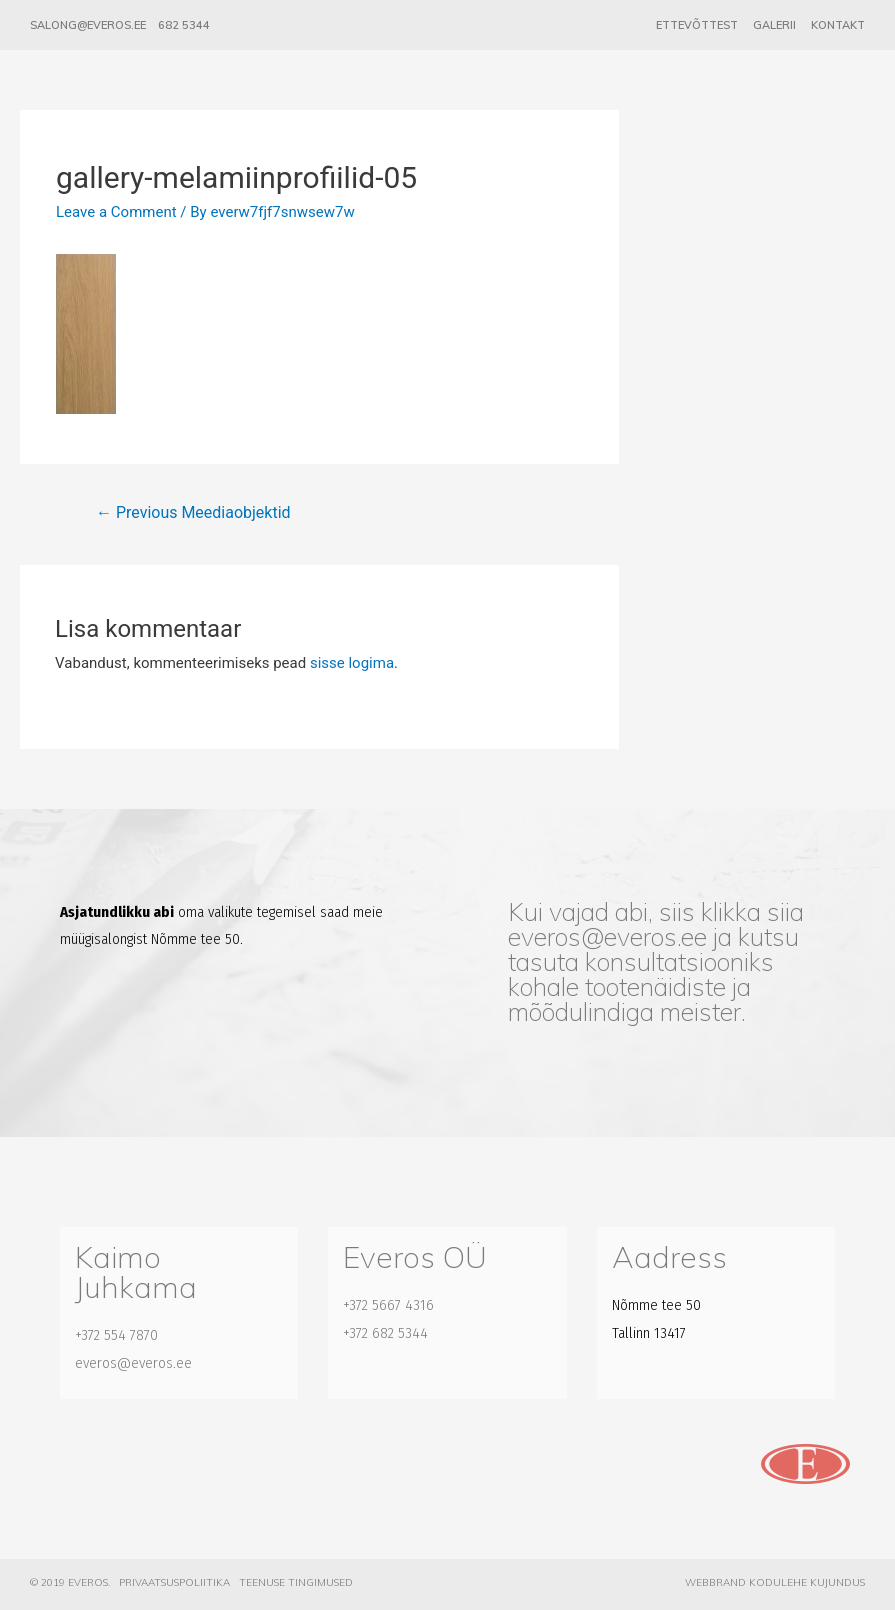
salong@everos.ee (88, 25)
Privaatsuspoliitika (174, 1582)
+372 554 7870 (116, 1335)
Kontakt (838, 25)
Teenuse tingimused (296, 1582)
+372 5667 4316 (388, 1305)
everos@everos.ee (607, 936)
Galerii (774, 25)
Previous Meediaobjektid (193, 512)
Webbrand (715, 1582)
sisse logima (352, 663)
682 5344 (184, 25)
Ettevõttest (697, 25)
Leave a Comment (116, 212)
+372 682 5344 (385, 1333)
